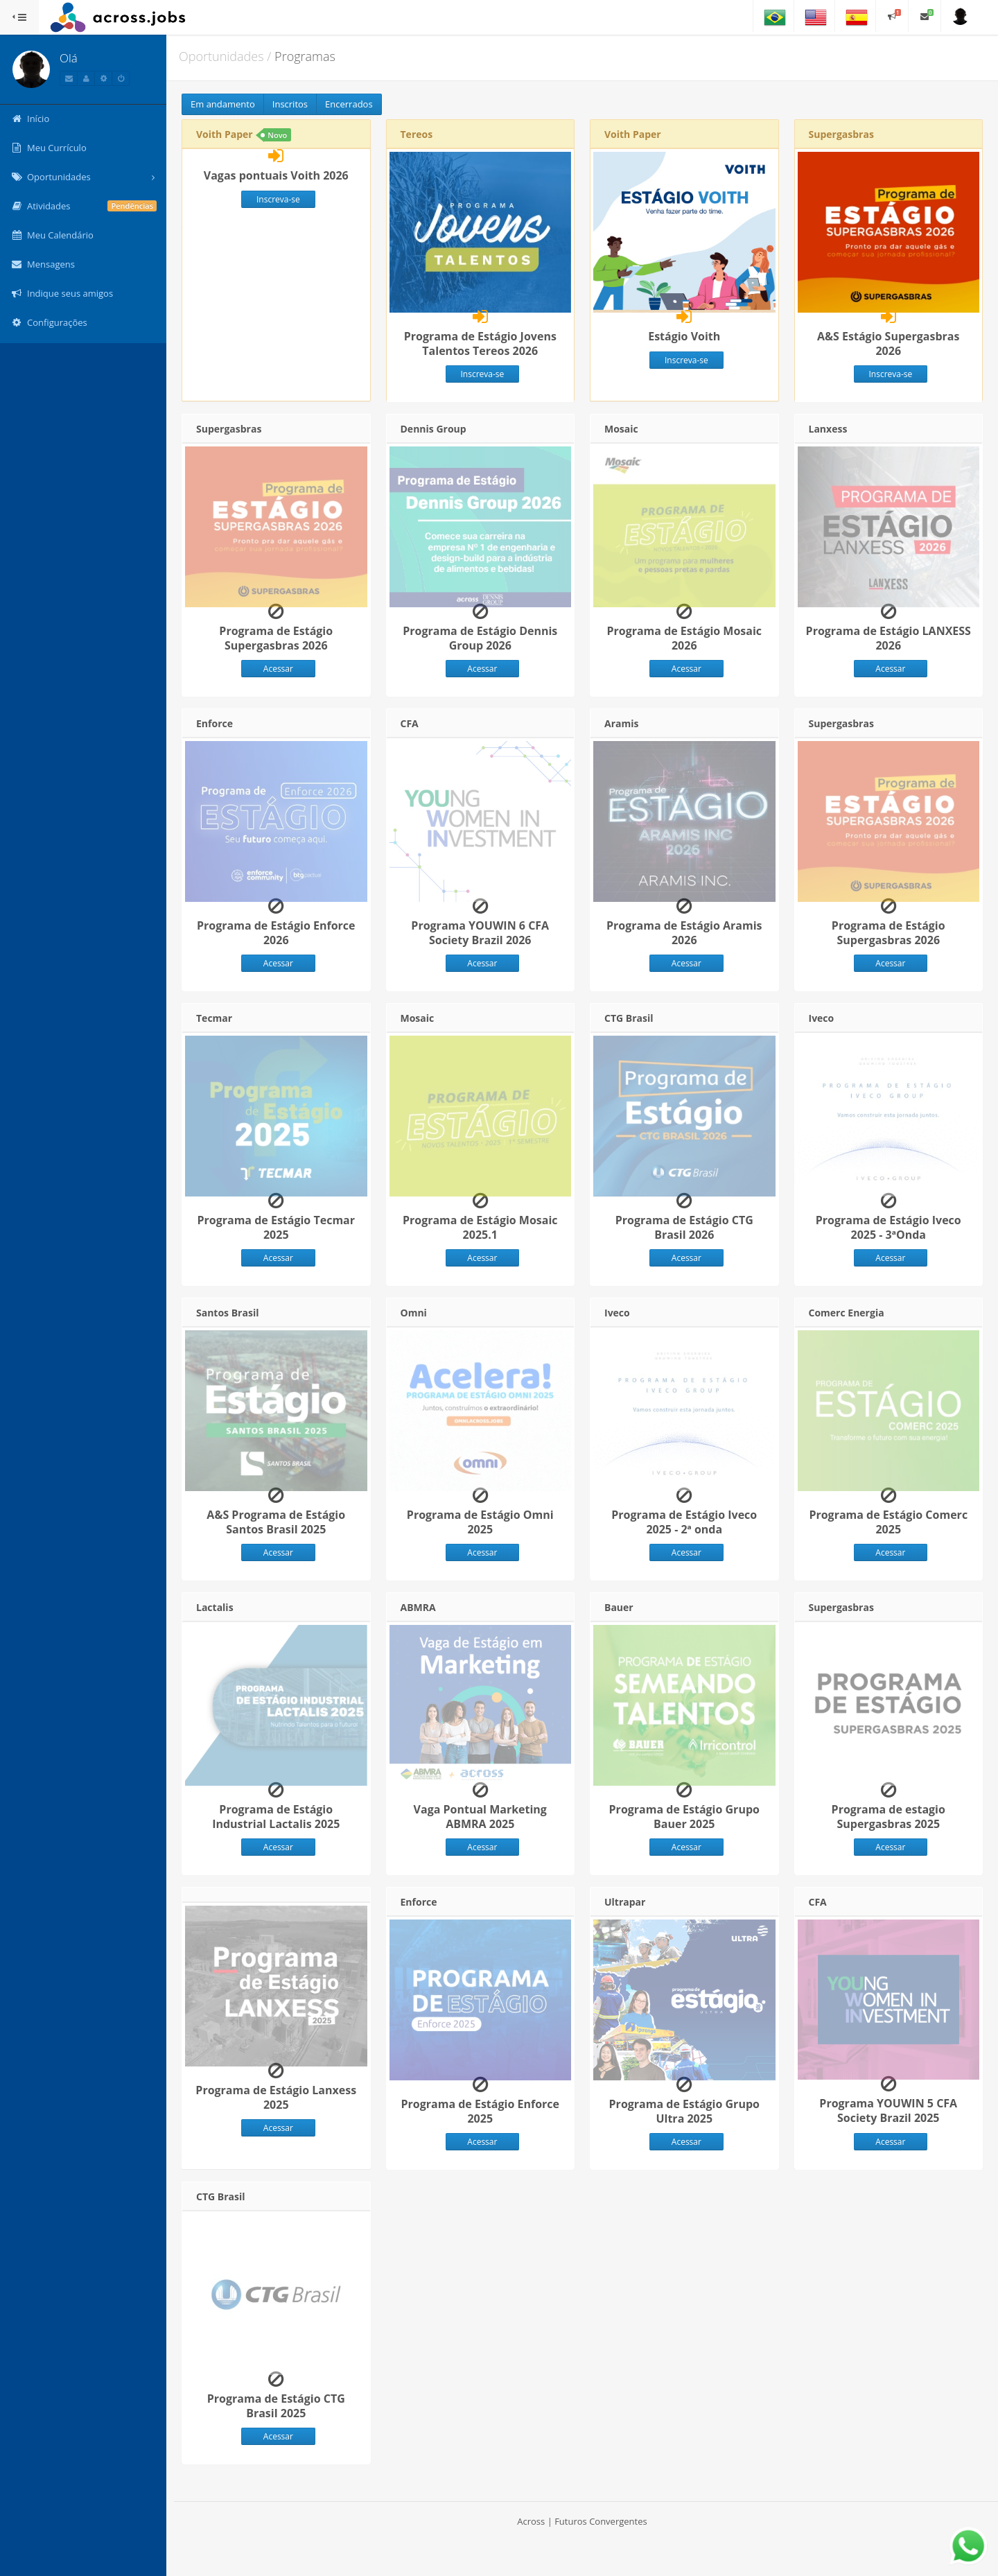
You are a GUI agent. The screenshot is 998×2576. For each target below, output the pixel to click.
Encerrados (349, 104)
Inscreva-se (278, 199)
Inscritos (290, 104)
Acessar (278, 669)
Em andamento (223, 104)
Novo (277, 135)
